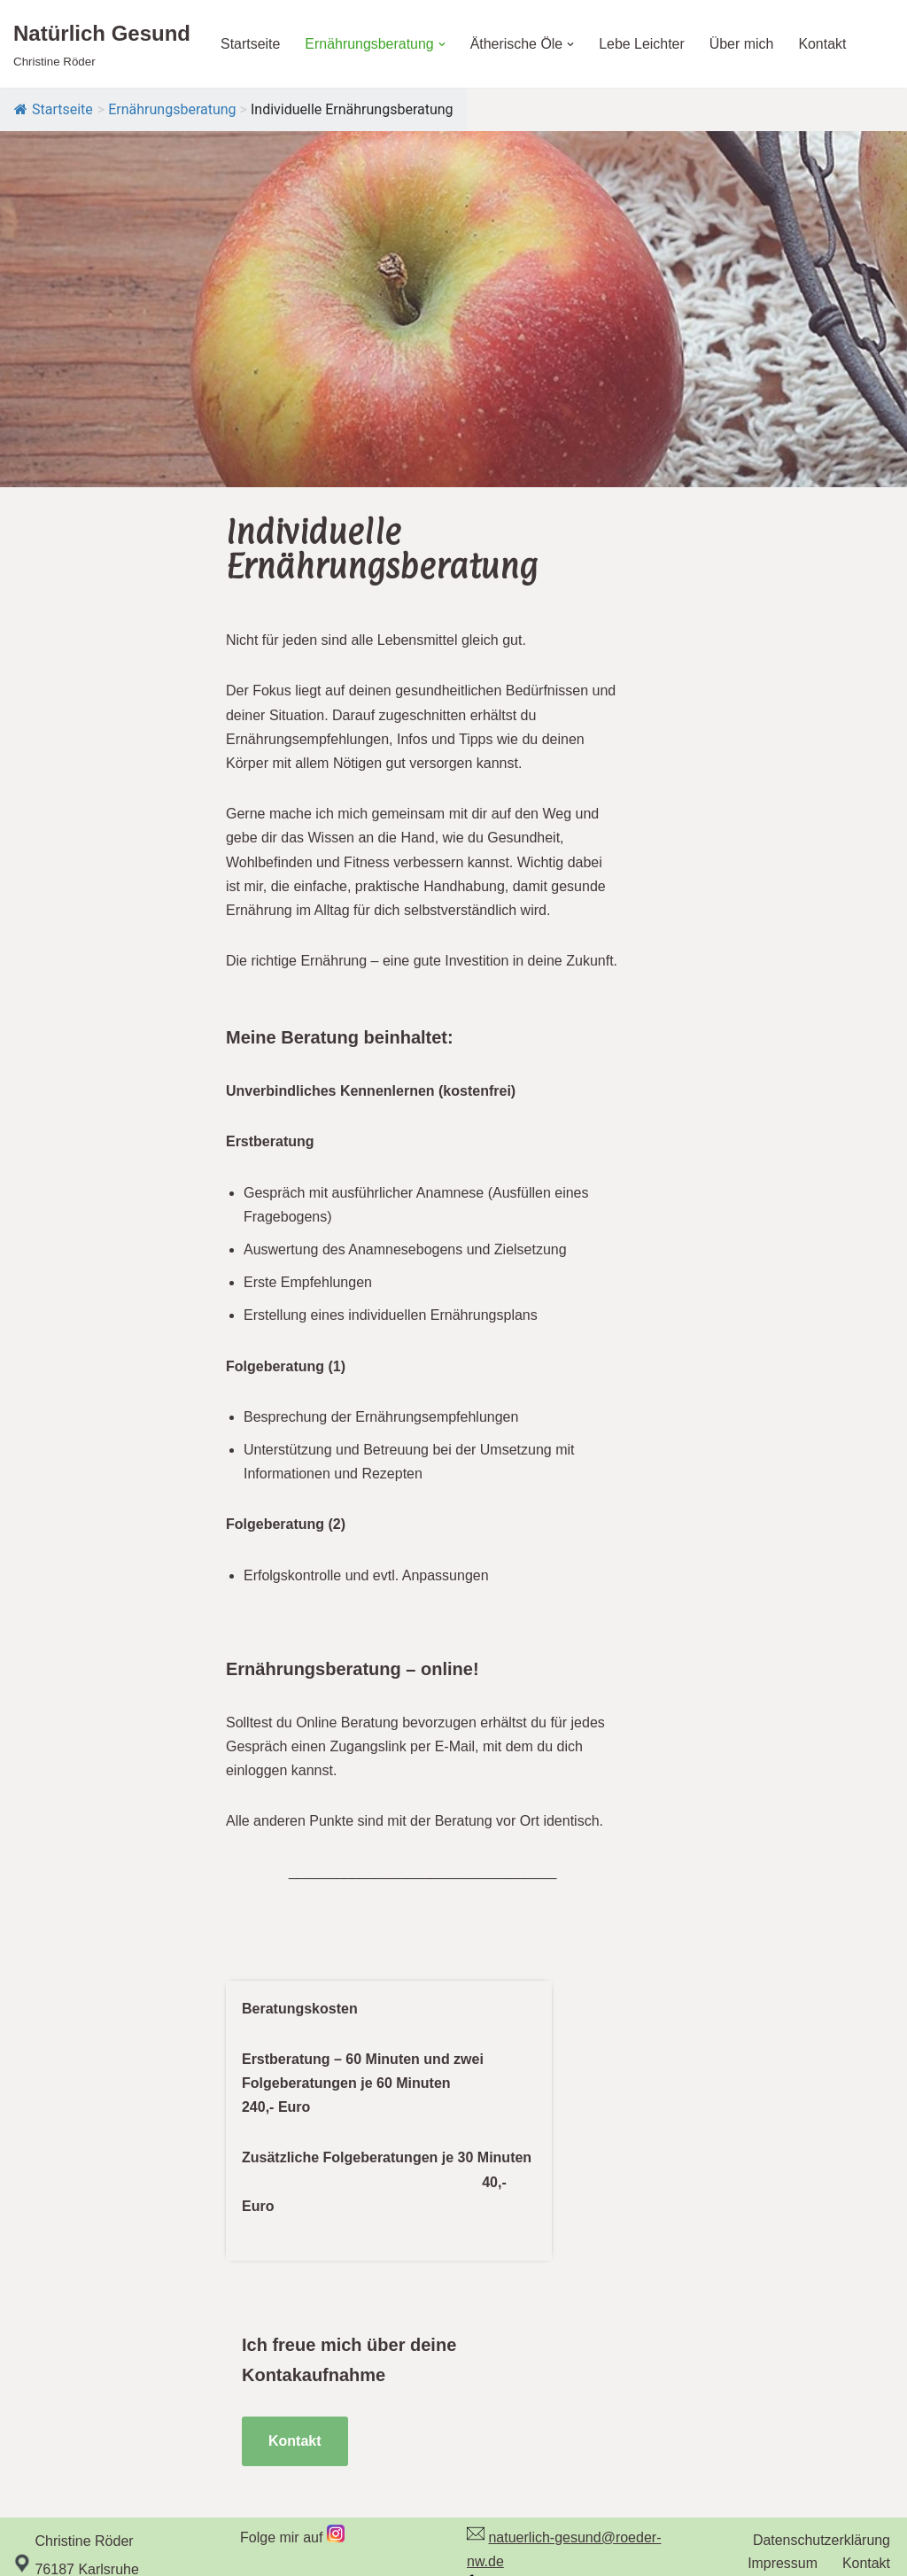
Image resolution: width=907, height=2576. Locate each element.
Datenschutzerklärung (821, 2461)
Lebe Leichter (643, 43)
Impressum (783, 2485)
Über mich (742, 43)
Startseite (251, 43)
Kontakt (824, 43)
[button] (442, 44)
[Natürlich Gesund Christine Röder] (101, 44)
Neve (29, 2553)
